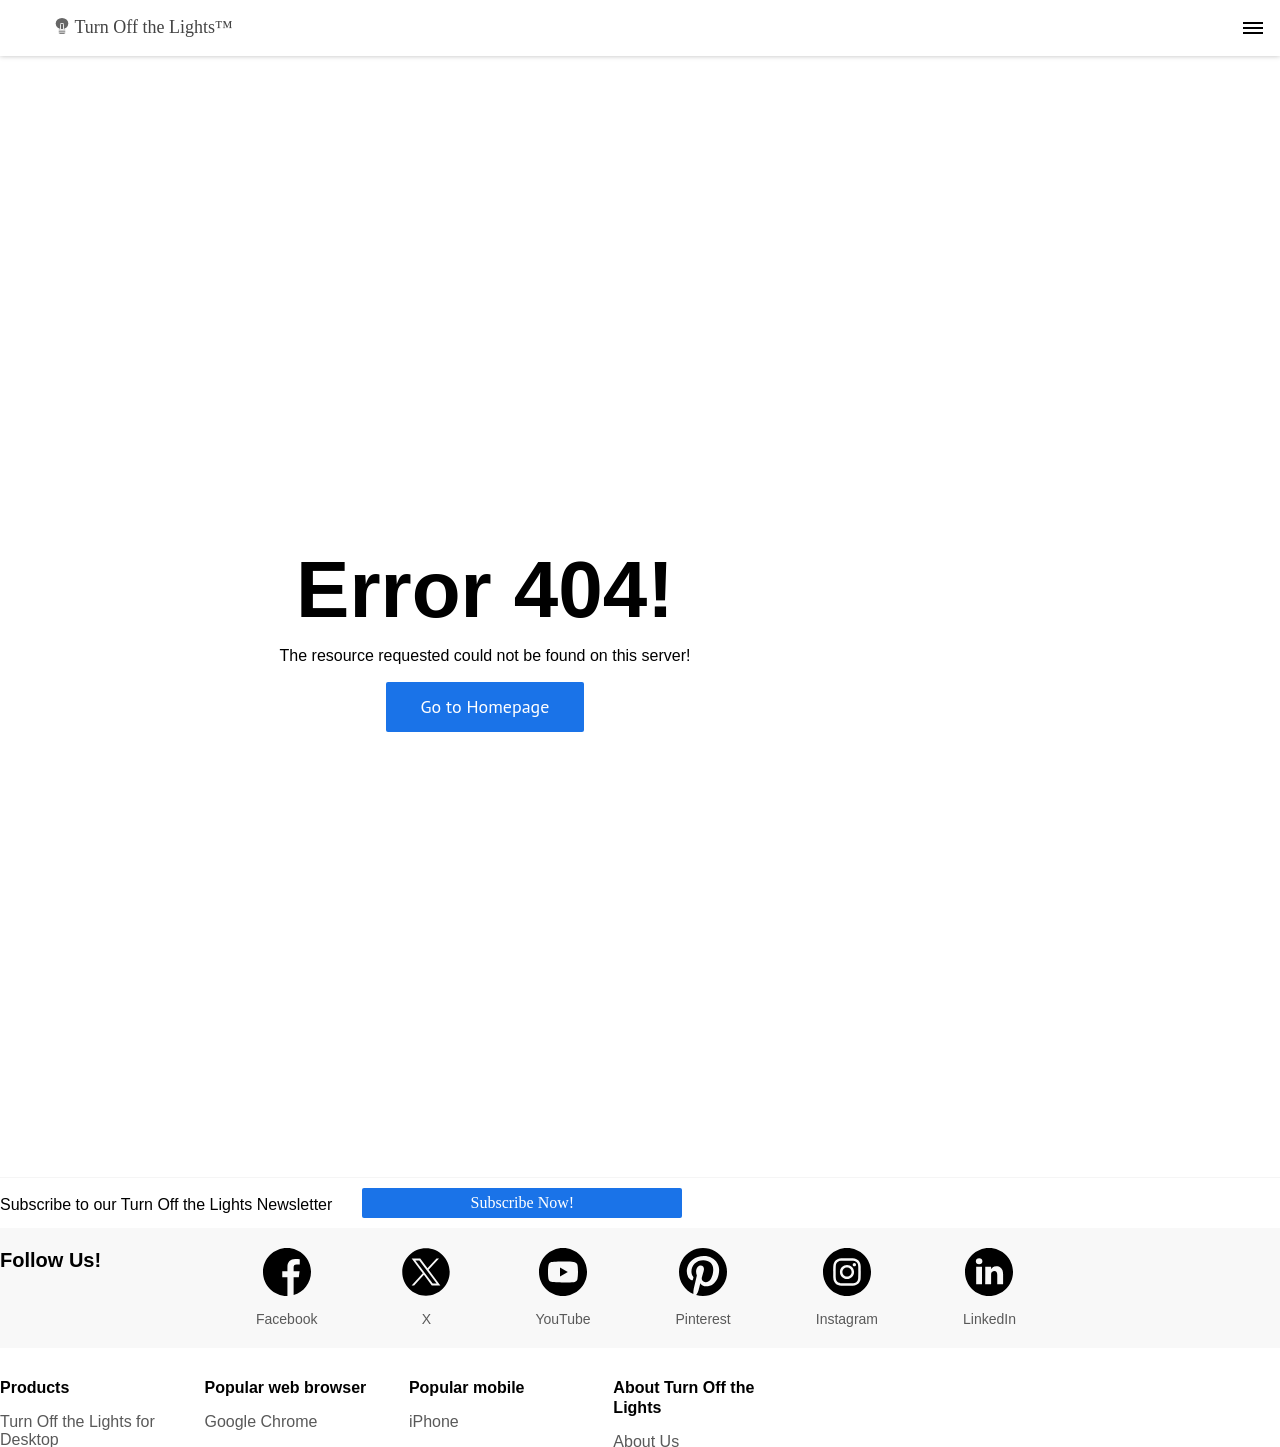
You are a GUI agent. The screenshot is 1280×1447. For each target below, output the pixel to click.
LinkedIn (989, 1287)
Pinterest (703, 1287)
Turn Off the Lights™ (143, 27)
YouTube (562, 1287)
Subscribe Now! (523, 1202)
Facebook (286, 1287)
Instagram (847, 1287)
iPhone (434, 1421)
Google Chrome (260, 1421)
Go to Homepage (485, 706)
